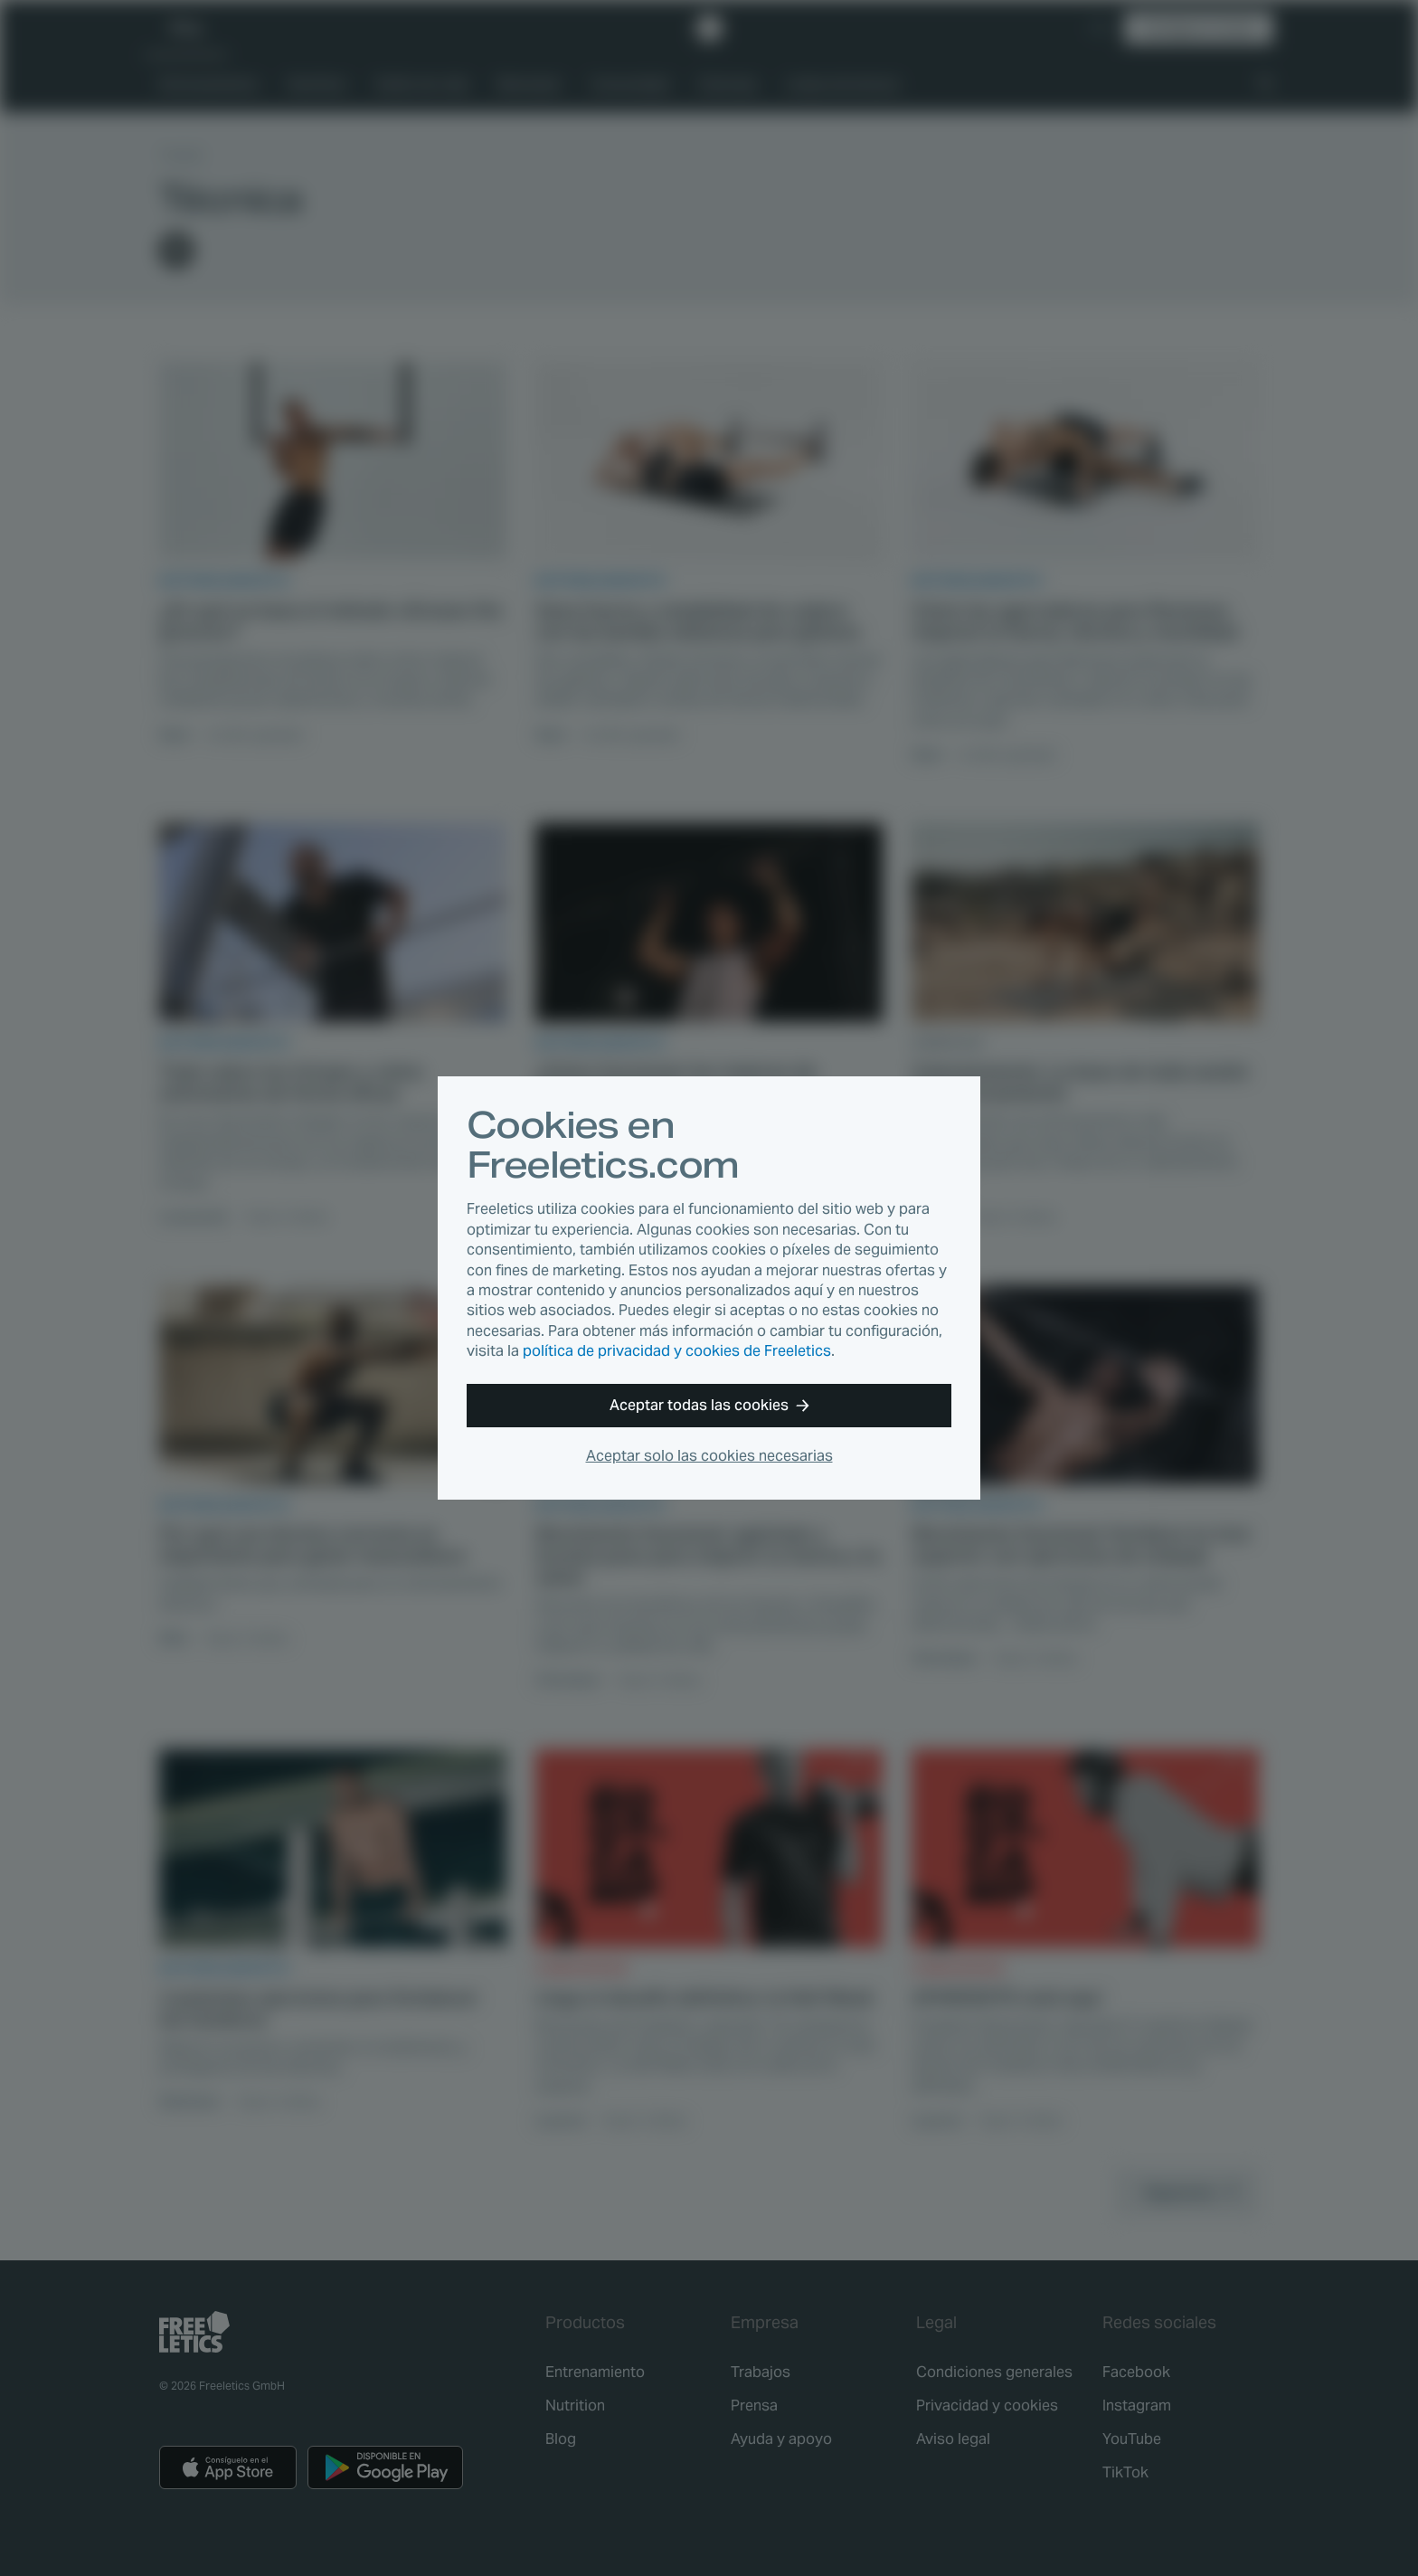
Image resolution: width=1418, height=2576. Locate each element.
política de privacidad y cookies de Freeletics (677, 1350)
